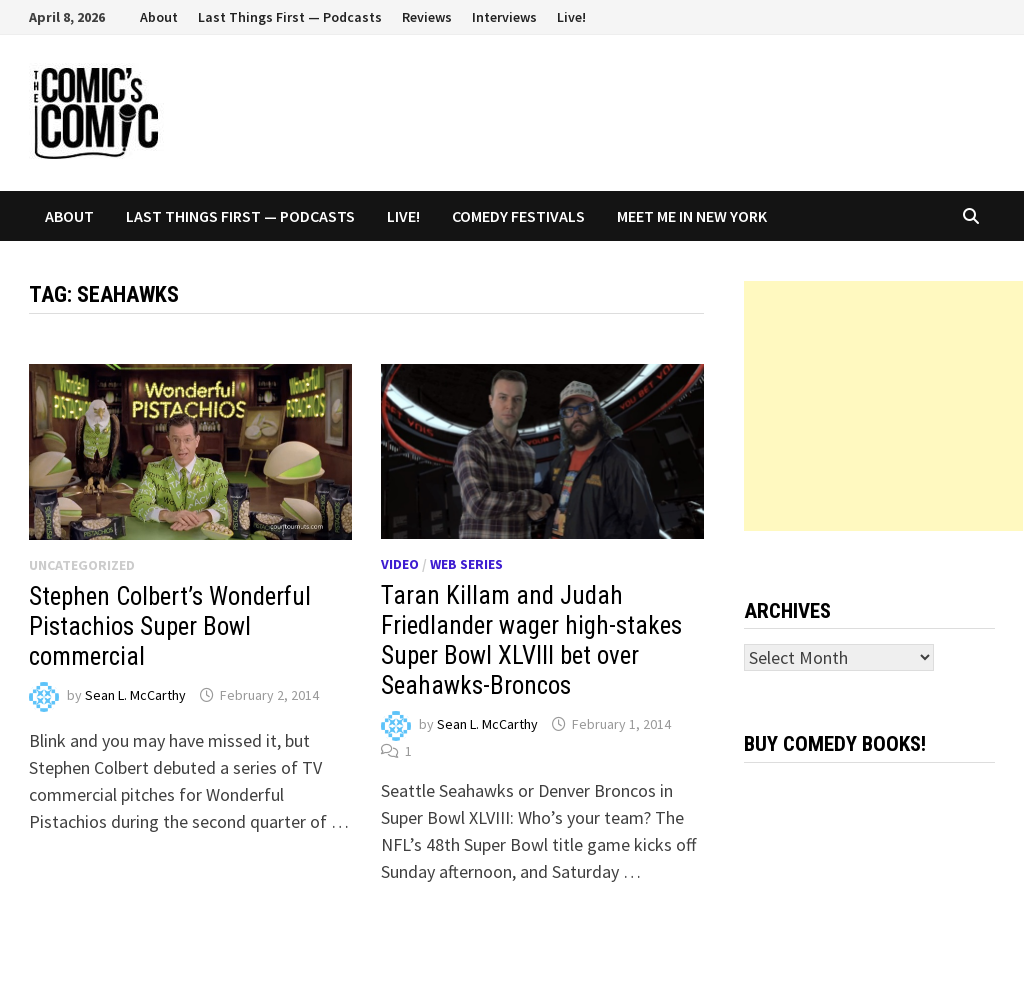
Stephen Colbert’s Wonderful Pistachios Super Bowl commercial (170, 626)
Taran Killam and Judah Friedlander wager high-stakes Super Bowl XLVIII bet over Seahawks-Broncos (531, 640)
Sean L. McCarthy (135, 695)
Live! (571, 17)
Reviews (427, 17)
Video (400, 564)
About (159, 17)
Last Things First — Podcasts (290, 17)
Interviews (504, 17)
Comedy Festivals (518, 216)
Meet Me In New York (692, 216)
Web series (466, 564)
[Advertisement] (883, 406)
